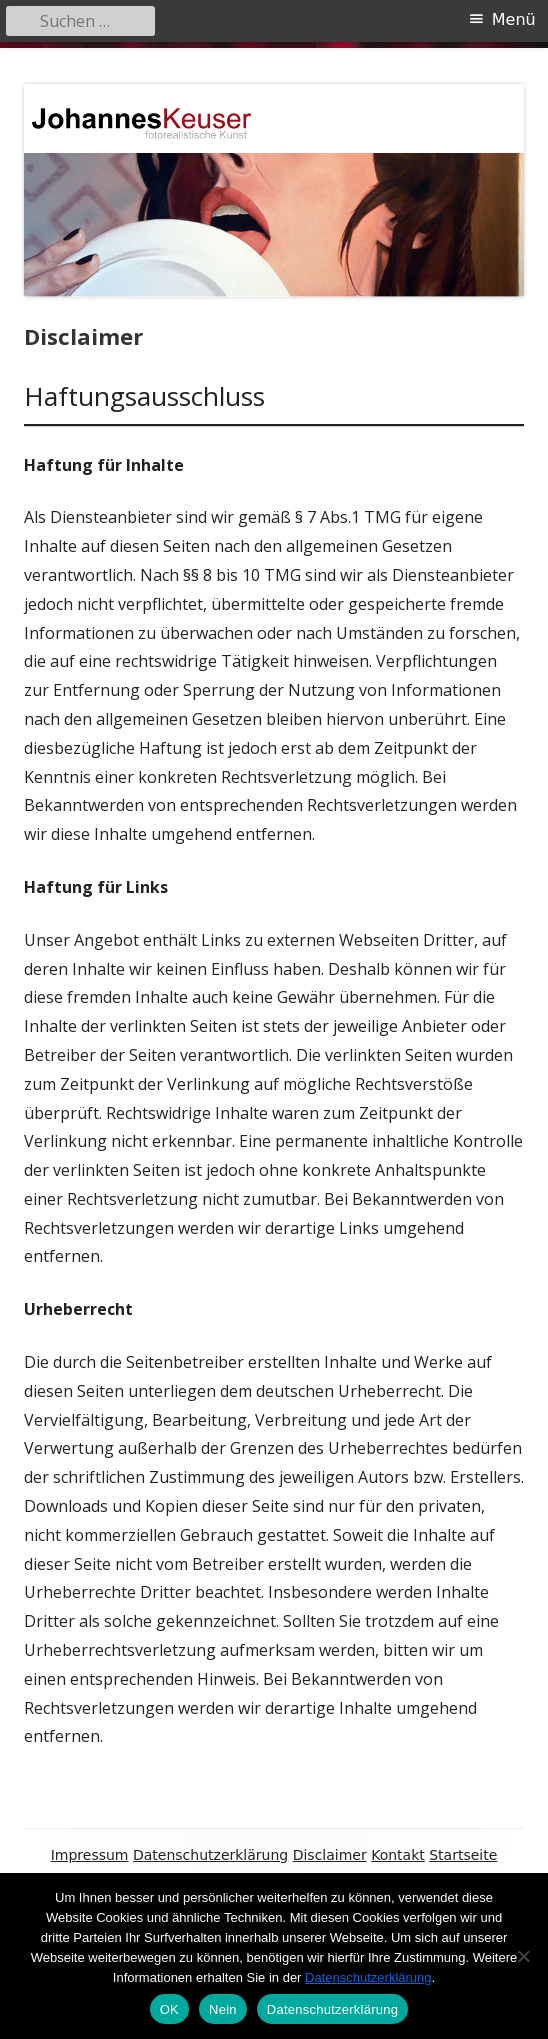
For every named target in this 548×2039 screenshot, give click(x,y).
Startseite (463, 1855)
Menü (514, 19)
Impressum (90, 1855)
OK (169, 2009)
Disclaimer (330, 1855)
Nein (223, 2009)
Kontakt (398, 1855)
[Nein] (523, 1956)
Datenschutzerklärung (210, 1855)
